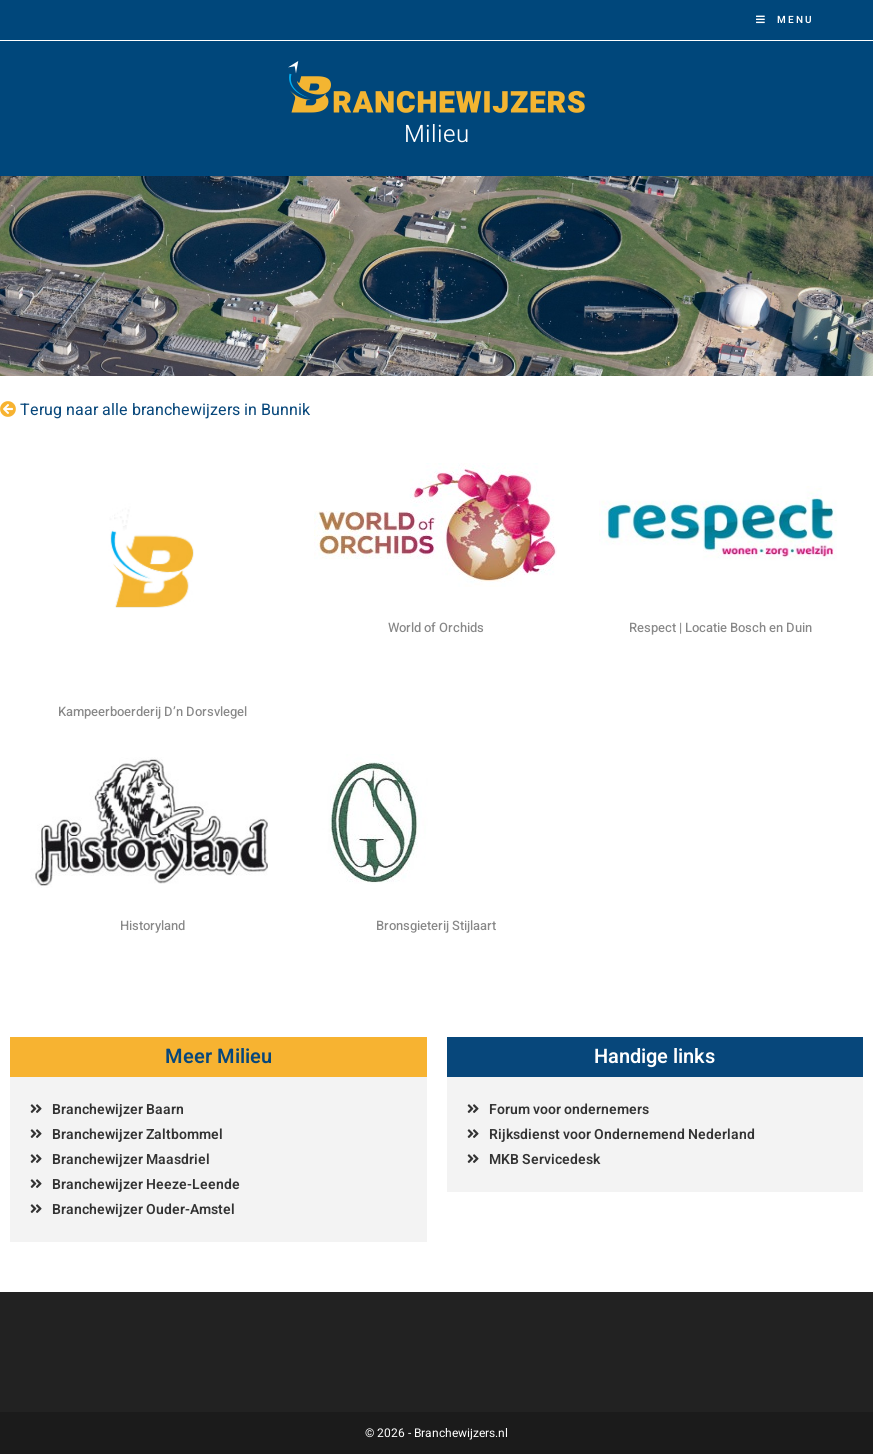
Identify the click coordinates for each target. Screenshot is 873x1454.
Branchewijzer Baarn (118, 1109)
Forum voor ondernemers (569, 1109)
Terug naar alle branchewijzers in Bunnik (165, 410)
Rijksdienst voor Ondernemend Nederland (622, 1134)
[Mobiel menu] (785, 20)
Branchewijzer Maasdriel (131, 1159)
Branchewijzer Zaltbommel (137, 1134)
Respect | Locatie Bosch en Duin (720, 627)
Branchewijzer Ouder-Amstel (143, 1209)
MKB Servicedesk (544, 1159)
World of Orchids (436, 627)
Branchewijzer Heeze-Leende (146, 1184)
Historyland (152, 925)
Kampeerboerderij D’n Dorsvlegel (152, 711)
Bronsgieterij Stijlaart (436, 925)
